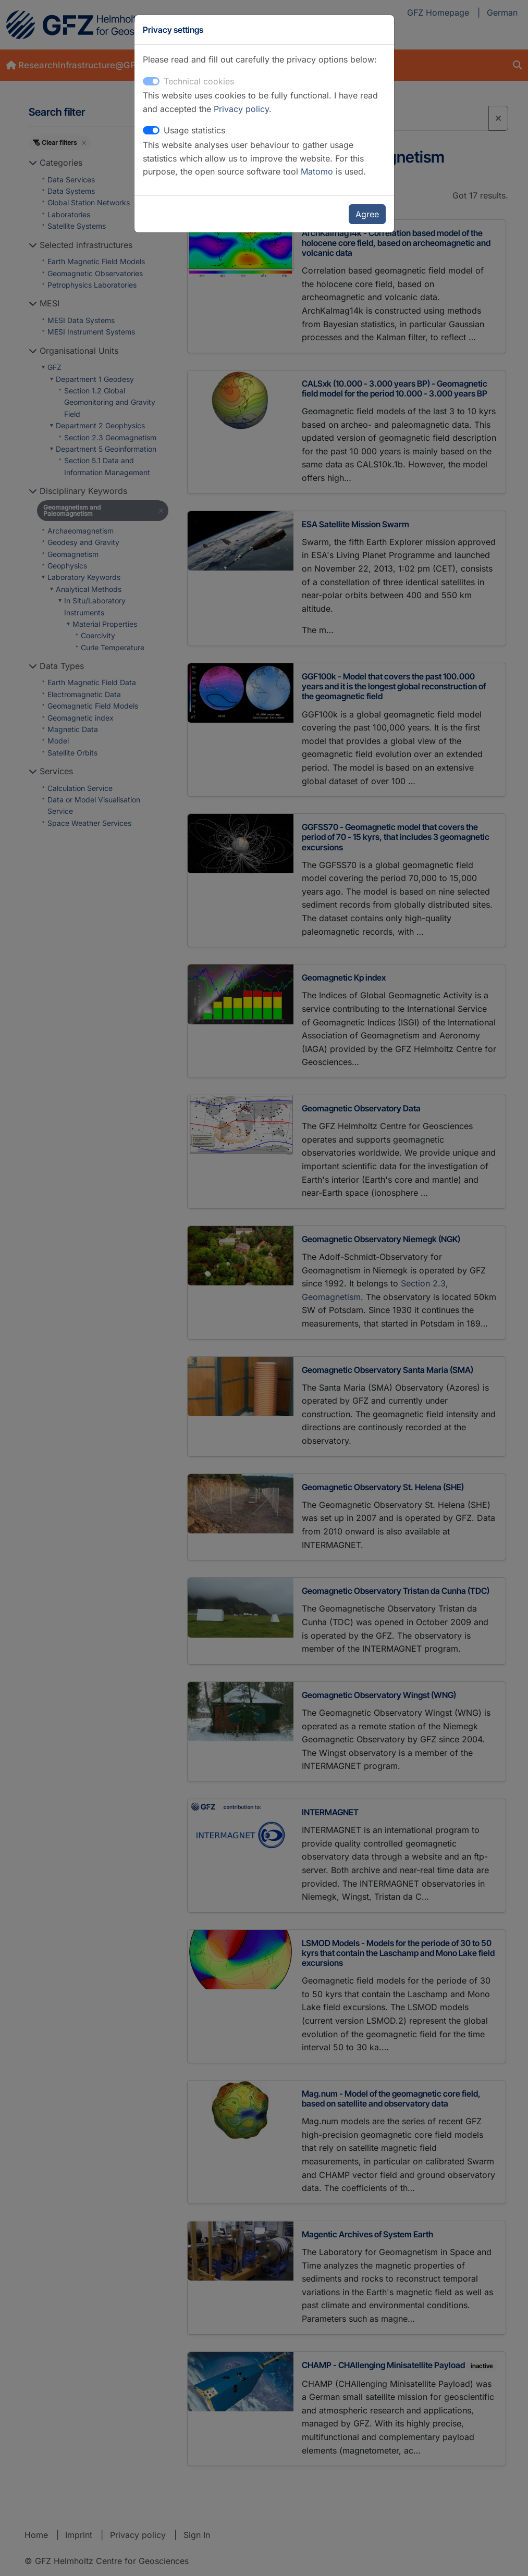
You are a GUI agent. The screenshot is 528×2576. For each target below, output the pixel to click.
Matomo (318, 171)
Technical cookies (199, 81)
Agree (367, 214)
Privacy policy (241, 109)
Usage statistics (194, 130)
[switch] (151, 130)
